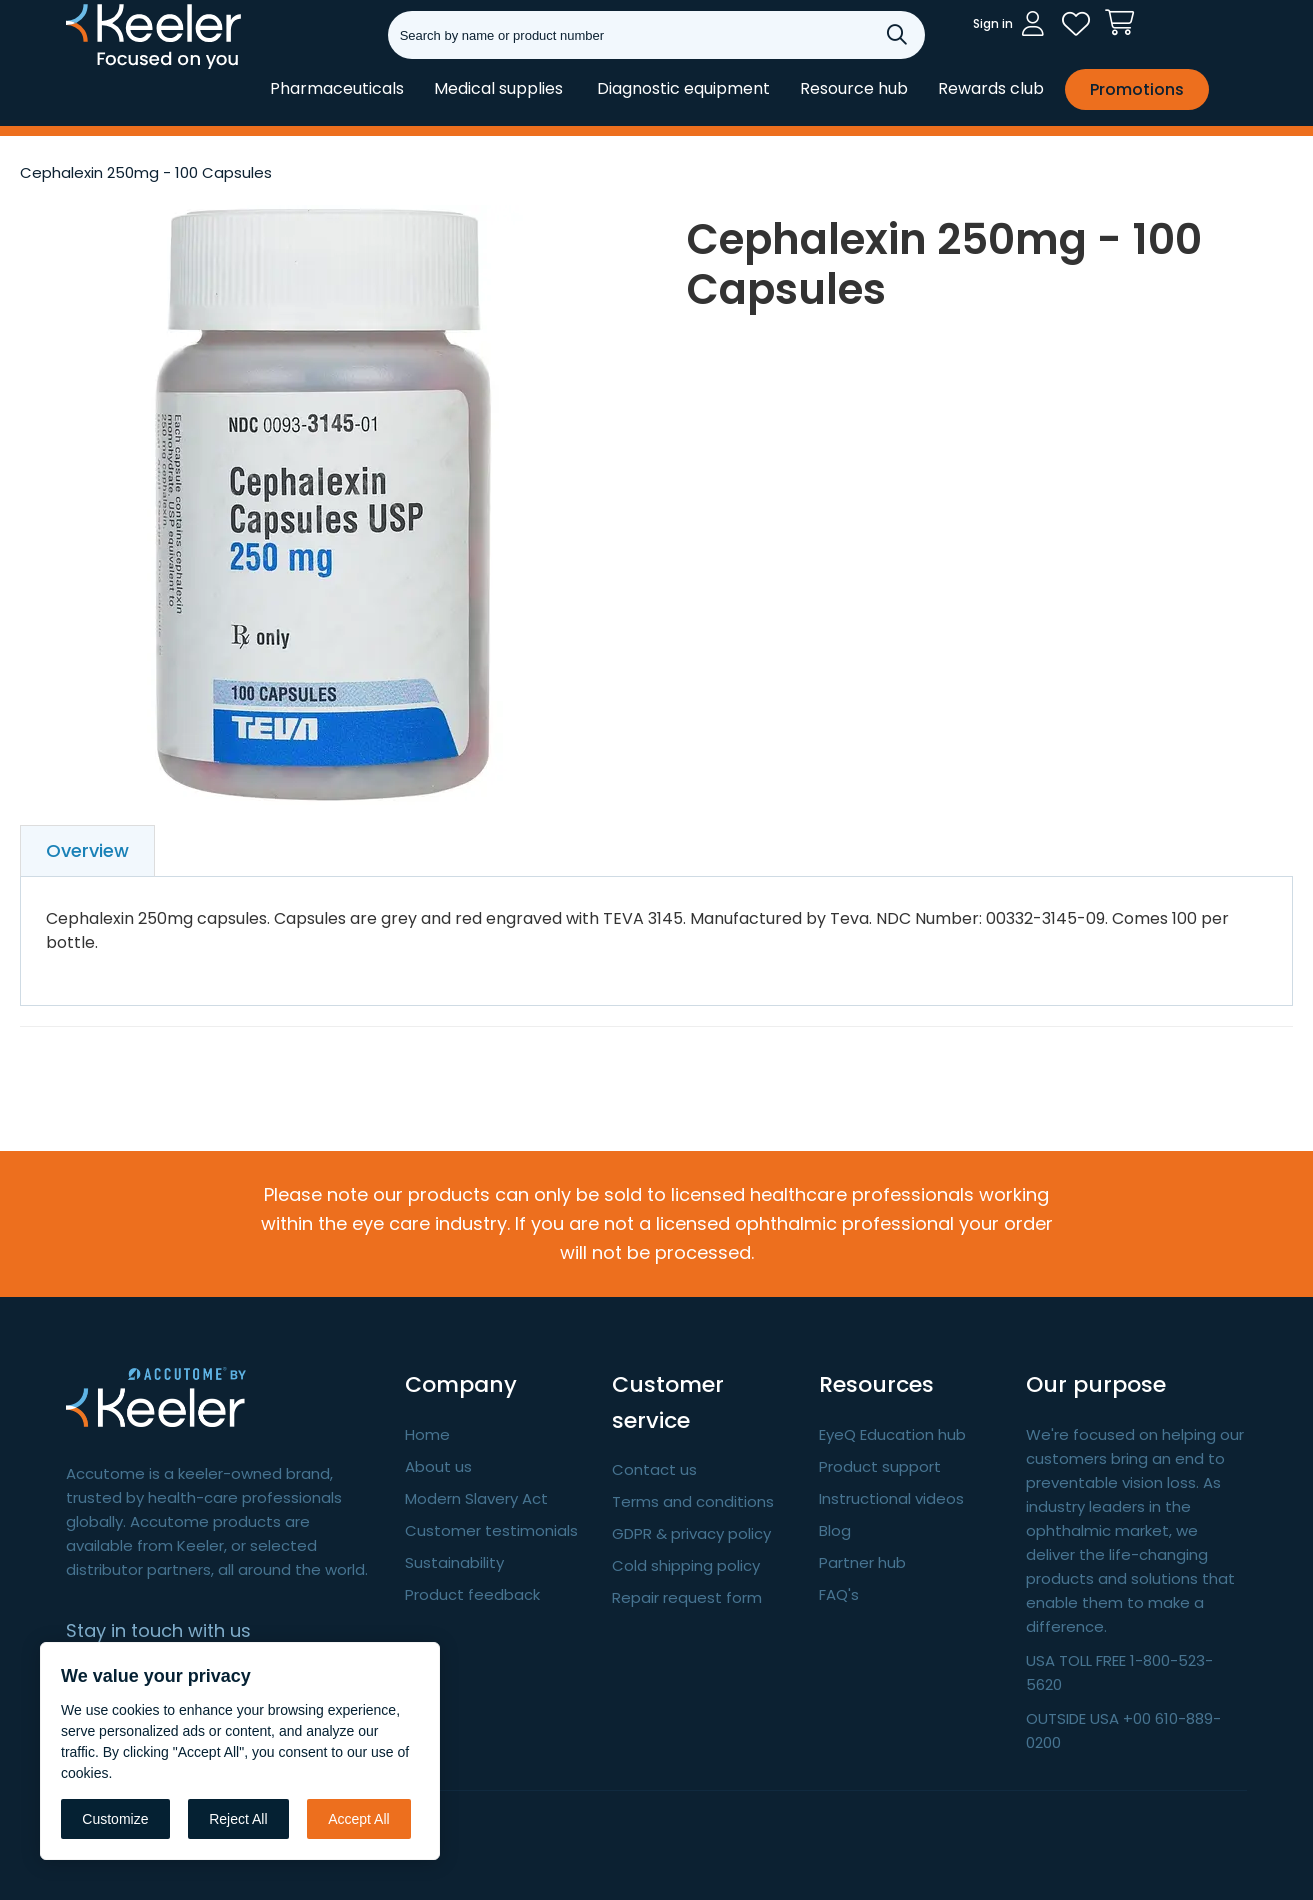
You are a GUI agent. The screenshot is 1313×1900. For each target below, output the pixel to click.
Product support (880, 1466)
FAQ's (839, 1594)
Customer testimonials (491, 1530)
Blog (835, 1530)
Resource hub (854, 88)
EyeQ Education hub (892, 1434)
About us (438, 1466)
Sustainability (454, 1562)
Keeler (91, 68)
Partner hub (862, 1562)
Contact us (654, 1469)
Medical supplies (498, 88)
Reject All (238, 1819)
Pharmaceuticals (337, 88)
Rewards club (991, 88)
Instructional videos (891, 1498)
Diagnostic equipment (683, 88)
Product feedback (472, 1594)
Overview (87, 850)
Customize (115, 1819)
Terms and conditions (693, 1501)
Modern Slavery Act (476, 1498)
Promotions (1137, 89)
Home (427, 1434)
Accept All (358, 1819)
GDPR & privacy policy (691, 1533)
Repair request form (687, 1597)
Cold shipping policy (686, 1565)
